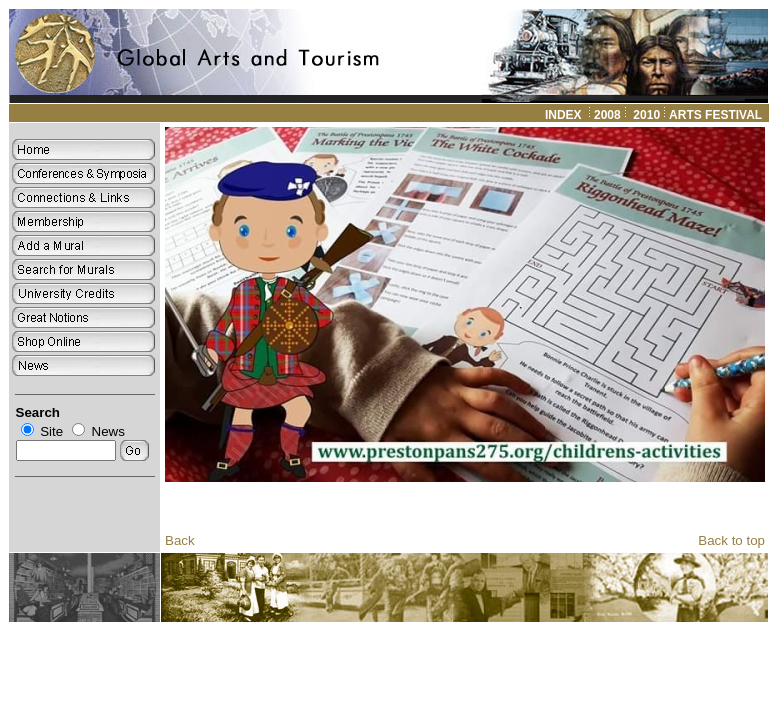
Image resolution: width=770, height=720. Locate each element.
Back (180, 540)
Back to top (731, 540)
